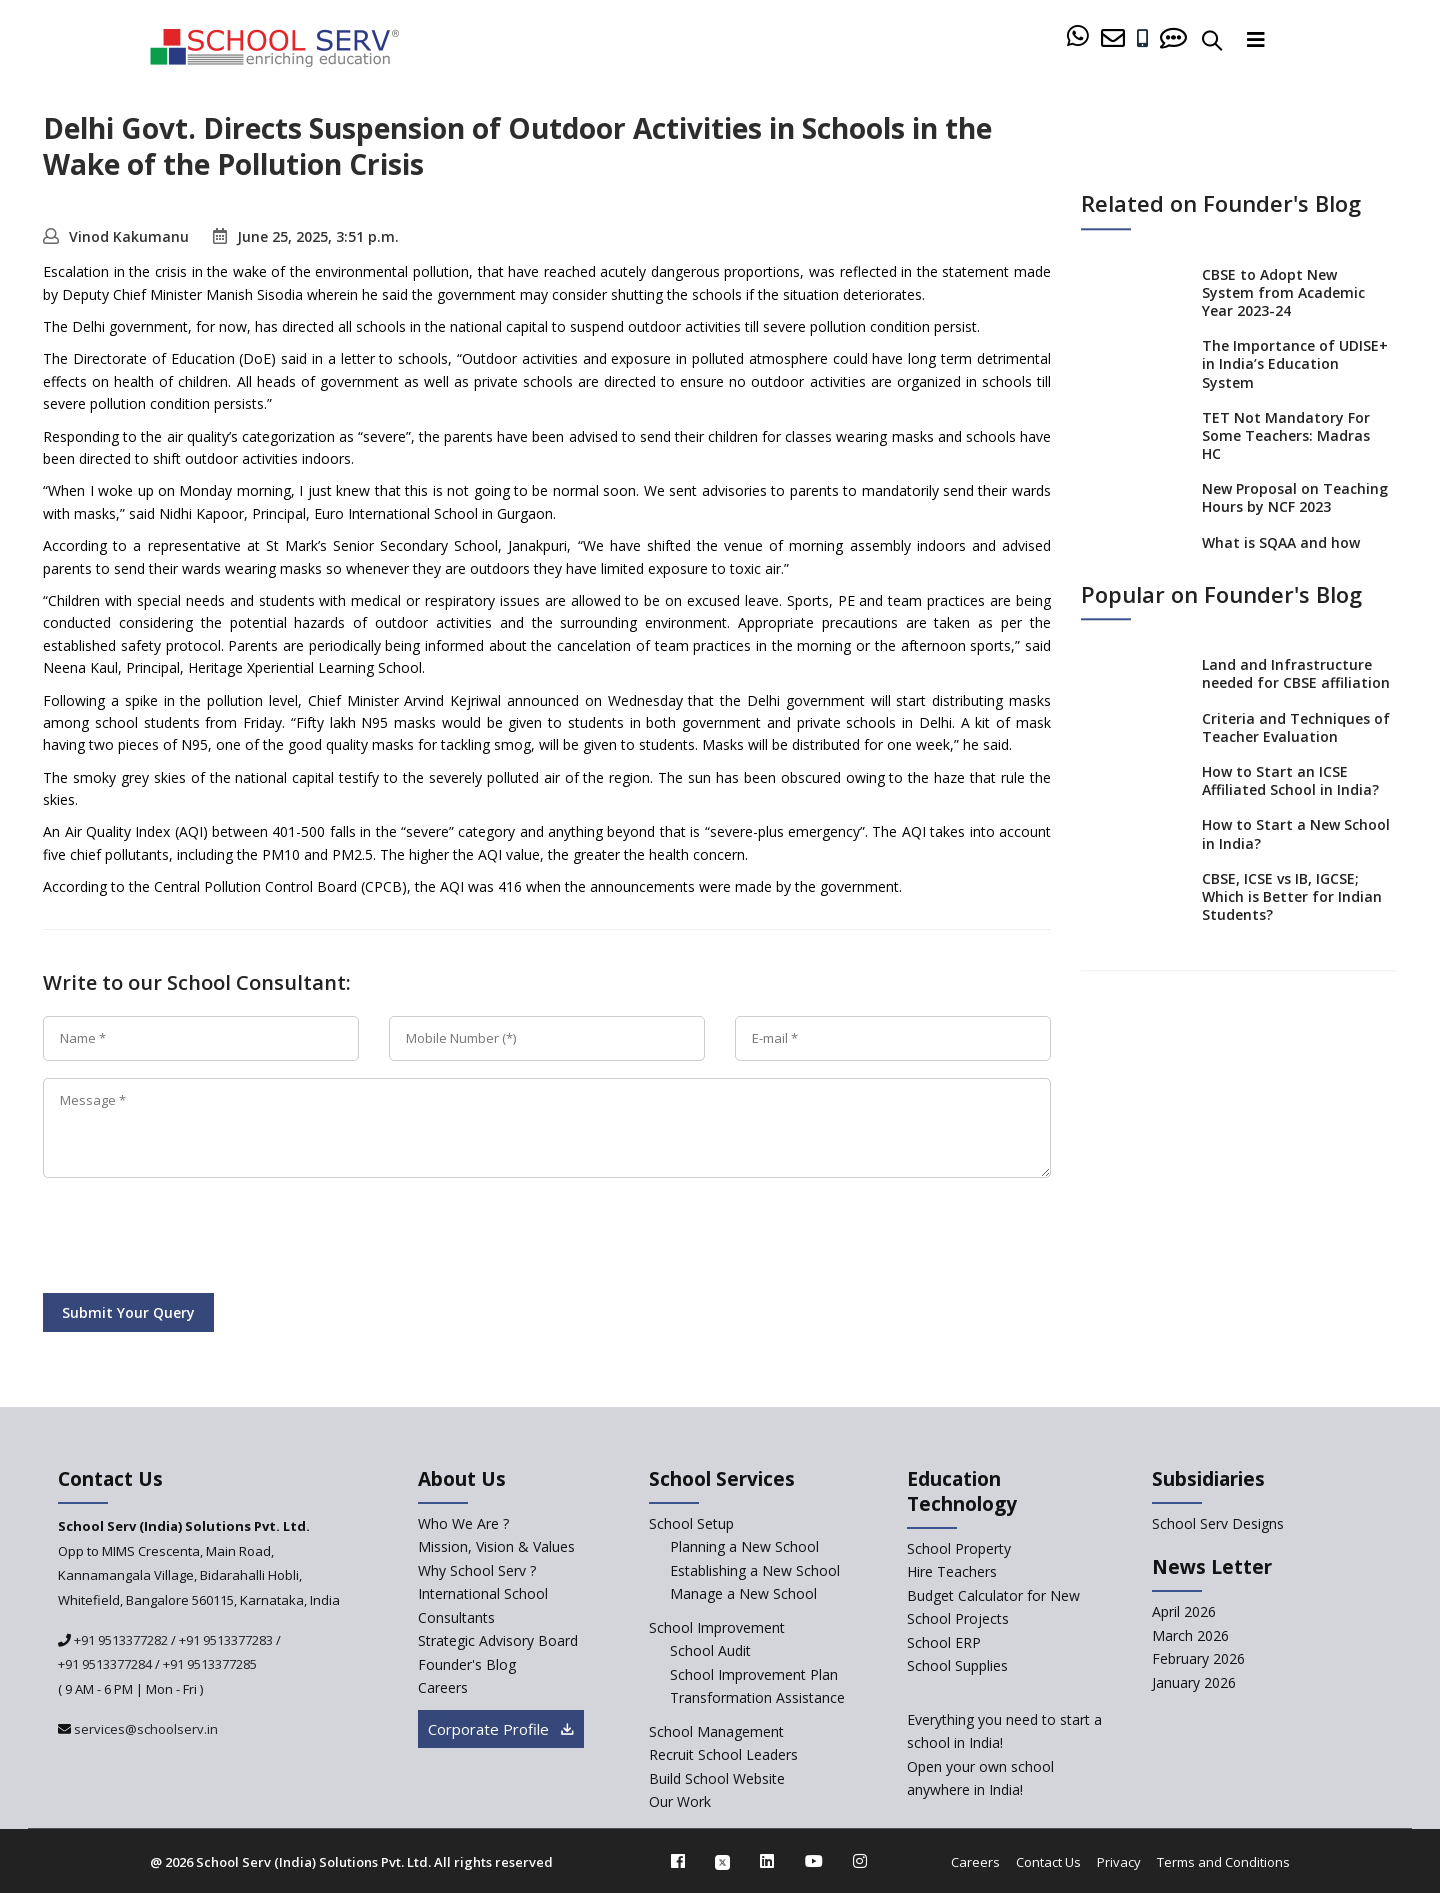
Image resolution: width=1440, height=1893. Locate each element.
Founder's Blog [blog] (467, 1664)
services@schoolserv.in (144, 1729)
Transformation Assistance (757, 1697)
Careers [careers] (443, 1687)
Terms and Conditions (1223, 1862)
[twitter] (722, 1861)
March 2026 (1190, 1635)
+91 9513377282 (119, 1640)
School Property (959, 1548)
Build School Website (717, 1778)
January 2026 (1194, 1682)
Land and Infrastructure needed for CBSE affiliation (1296, 673)
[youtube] (814, 1861)
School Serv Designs (1218, 1523)
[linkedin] (767, 1861)
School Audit (710, 1650)
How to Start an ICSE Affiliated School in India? (1290, 780)
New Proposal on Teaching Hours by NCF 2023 (1295, 498)
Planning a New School (744, 1546)
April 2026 (1184, 1611)
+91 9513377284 (105, 1664)
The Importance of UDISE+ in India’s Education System (1295, 363)
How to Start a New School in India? (1296, 834)
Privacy (1119, 1862)
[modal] (1382, 1645)
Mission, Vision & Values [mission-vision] (496, 1546)
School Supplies (957, 1665)
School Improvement (717, 1627)
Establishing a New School (755, 1570)
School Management (716, 1731)
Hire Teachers (952, 1571)
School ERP (944, 1642)
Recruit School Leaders (723, 1754)
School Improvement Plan (754, 1674)
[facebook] (678, 1861)
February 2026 (1198, 1658)
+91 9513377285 (210, 1664)
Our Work (680, 1801)
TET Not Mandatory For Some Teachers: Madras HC (1286, 435)
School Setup (691, 1523)
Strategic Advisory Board (498, 1640)
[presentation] (195, 1239)
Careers (975, 1862)
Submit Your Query (128, 1312)
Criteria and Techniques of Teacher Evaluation (1296, 727)
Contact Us (1048, 1862)
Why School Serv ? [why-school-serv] (477, 1570)
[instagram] (860, 1861)
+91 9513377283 (226, 1640)
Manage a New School (743, 1593)
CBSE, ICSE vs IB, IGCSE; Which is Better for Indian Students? (1292, 896)
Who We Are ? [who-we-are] (463, 1523)
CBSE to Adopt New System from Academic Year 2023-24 (1283, 292)
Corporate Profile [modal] (501, 1729)
